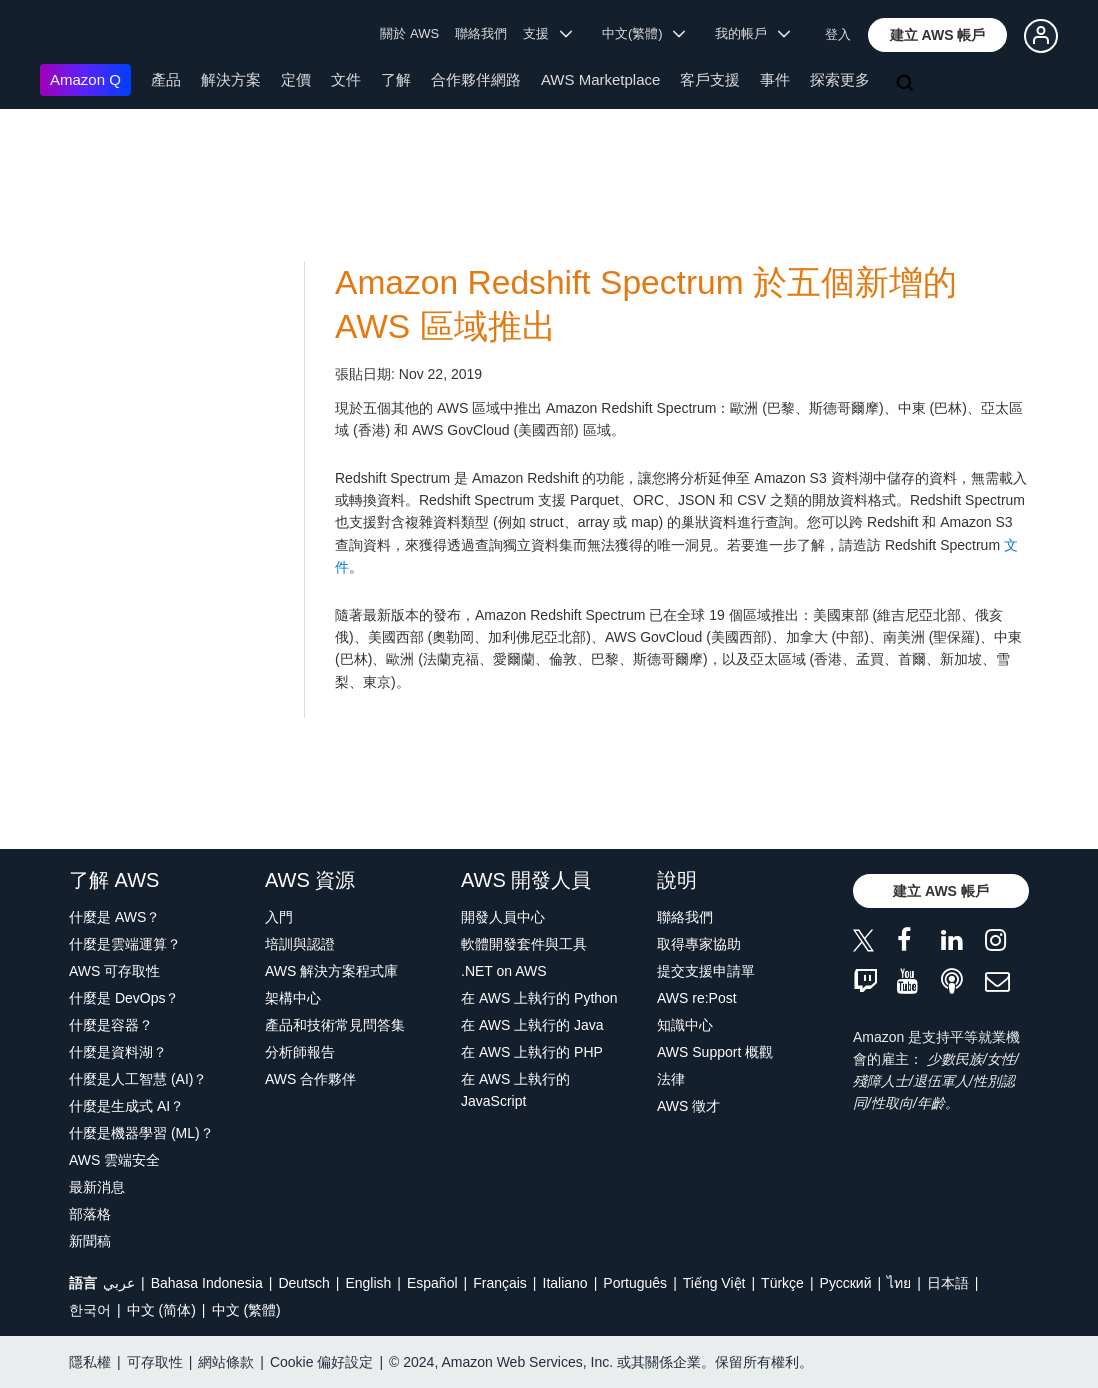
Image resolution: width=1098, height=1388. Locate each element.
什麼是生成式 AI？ (126, 1106)
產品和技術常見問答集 (335, 1025)
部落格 (90, 1214)
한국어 (90, 1310)
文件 (346, 79)
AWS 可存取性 (114, 971)
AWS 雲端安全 (114, 1160)
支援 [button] (547, 33)
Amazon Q (85, 79)
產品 (166, 79)
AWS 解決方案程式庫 (331, 971)
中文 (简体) (161, 1310)
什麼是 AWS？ (114, 917)
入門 (279, 917)
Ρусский (846, 1283)
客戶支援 (710, 79)
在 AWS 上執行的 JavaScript (515, 1090)
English (368, 1283)
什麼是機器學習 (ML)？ (141, 1133)
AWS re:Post (697, 998)
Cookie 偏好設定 (321, 1362)
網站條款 (226, 1362)
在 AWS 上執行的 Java (532, 1025)
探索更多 (840, 79)
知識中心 (685, 1025)
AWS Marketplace (600, 79)
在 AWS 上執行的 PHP (532, 1052)
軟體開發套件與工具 (524, 944)
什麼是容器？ (111, 1025)
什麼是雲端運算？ (125, 944)
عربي (119, 1283)
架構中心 (293, 998)
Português (635, 1283)
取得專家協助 (699, 944)
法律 (671, 1079)
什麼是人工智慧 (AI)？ (138, 1079)
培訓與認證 (300, 944)
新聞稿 (90, 1241)
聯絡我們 (481, 33)
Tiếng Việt (714, 1283)
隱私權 (90, 1362)
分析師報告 (300, 1052)
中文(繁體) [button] (644, 33)
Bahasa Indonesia (207, 1283)
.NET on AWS (504, 971)
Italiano (565, 1283)
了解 (396, 79)
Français (500, 1283)
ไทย (899, 1283)
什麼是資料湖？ (118, 1052)
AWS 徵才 (688, 1106)
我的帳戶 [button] (752, 33)
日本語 (948, 1283)
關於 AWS (409, 33)
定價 (296, 79)
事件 (775, 79)
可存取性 (155, 1362)
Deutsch (303, 1283)
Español (432, 1283)
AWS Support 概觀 (715, 1052)
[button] (938, 35)
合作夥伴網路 (476, 79)
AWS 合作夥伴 (310, 1079)
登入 (838, 34)
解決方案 (231, 79)
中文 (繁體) (246, 1310)
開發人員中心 (503, 917)
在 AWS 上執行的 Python (539, 998)
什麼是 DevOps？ (124, 998)
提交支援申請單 (706, 971)
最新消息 (97, 1187)
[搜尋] (907, 84)
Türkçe (782, 1283)
